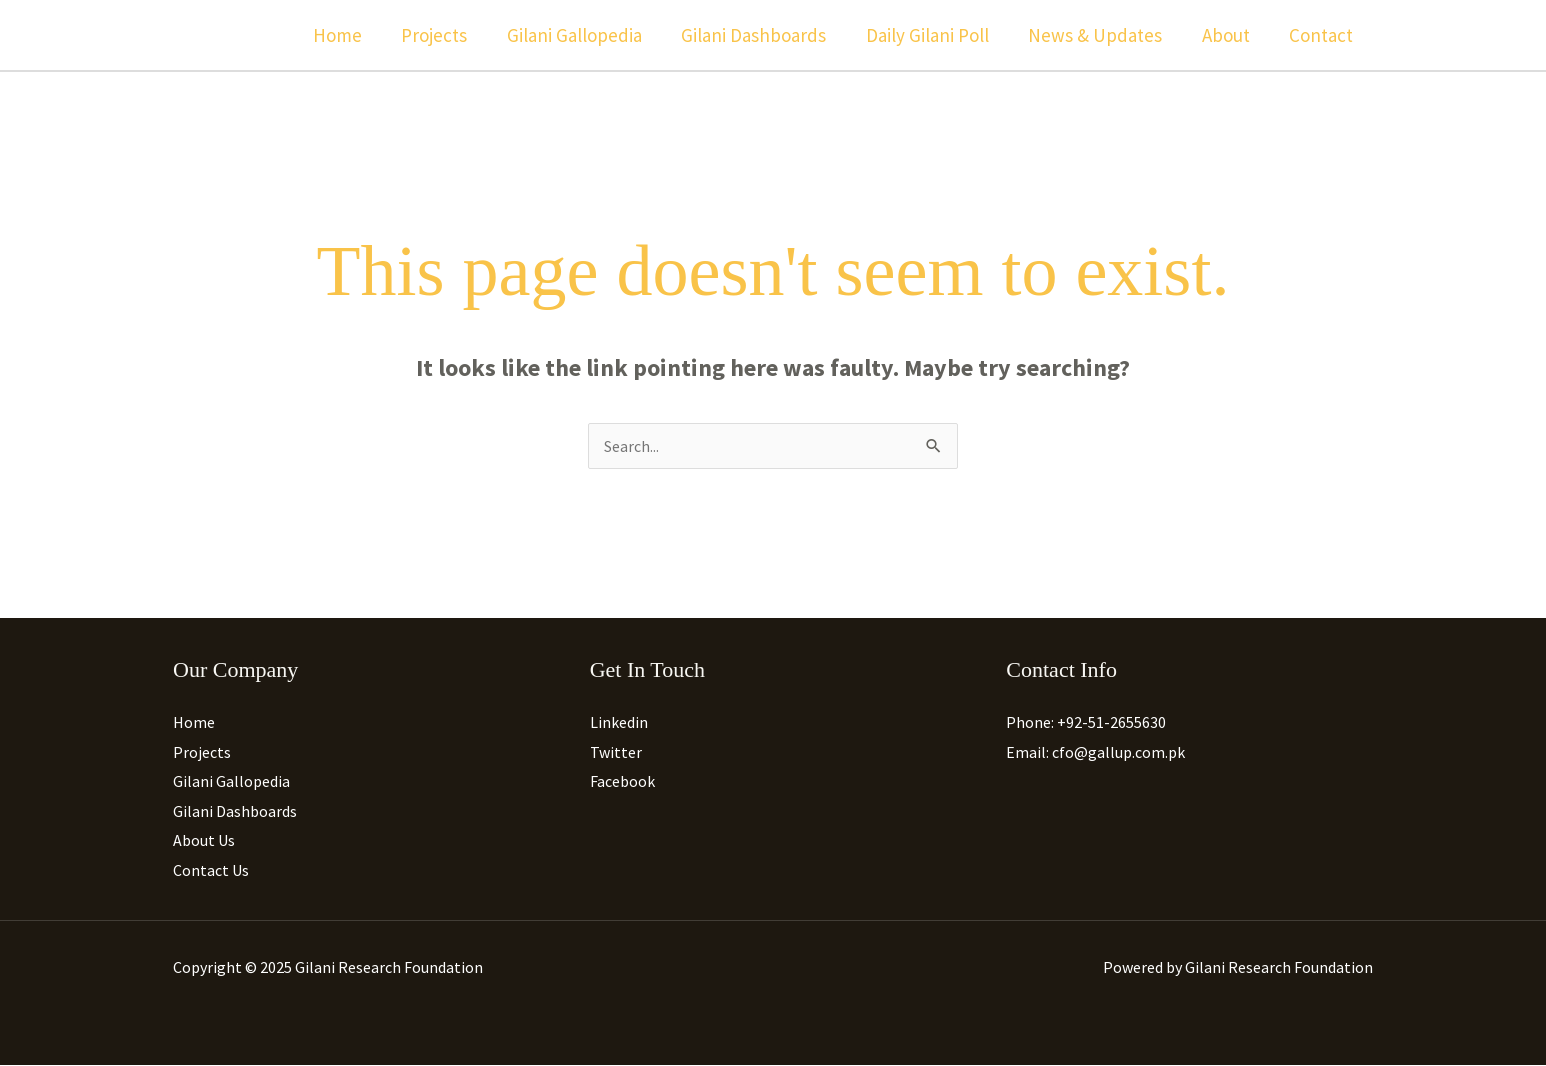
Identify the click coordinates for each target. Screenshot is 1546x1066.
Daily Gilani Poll (932, 35)
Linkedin (619, 722)
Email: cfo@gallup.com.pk (1095, 752)
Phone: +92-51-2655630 (1086, 722)
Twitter (616, 752)
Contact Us (211, 871)
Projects (444, 35)
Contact (1322, 35)
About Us (204, 841)
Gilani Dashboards (760, 35)
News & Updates (1099, 35)
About (1228, 35)
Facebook (622, 782)
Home (348, 35)
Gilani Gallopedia (582, 35)
